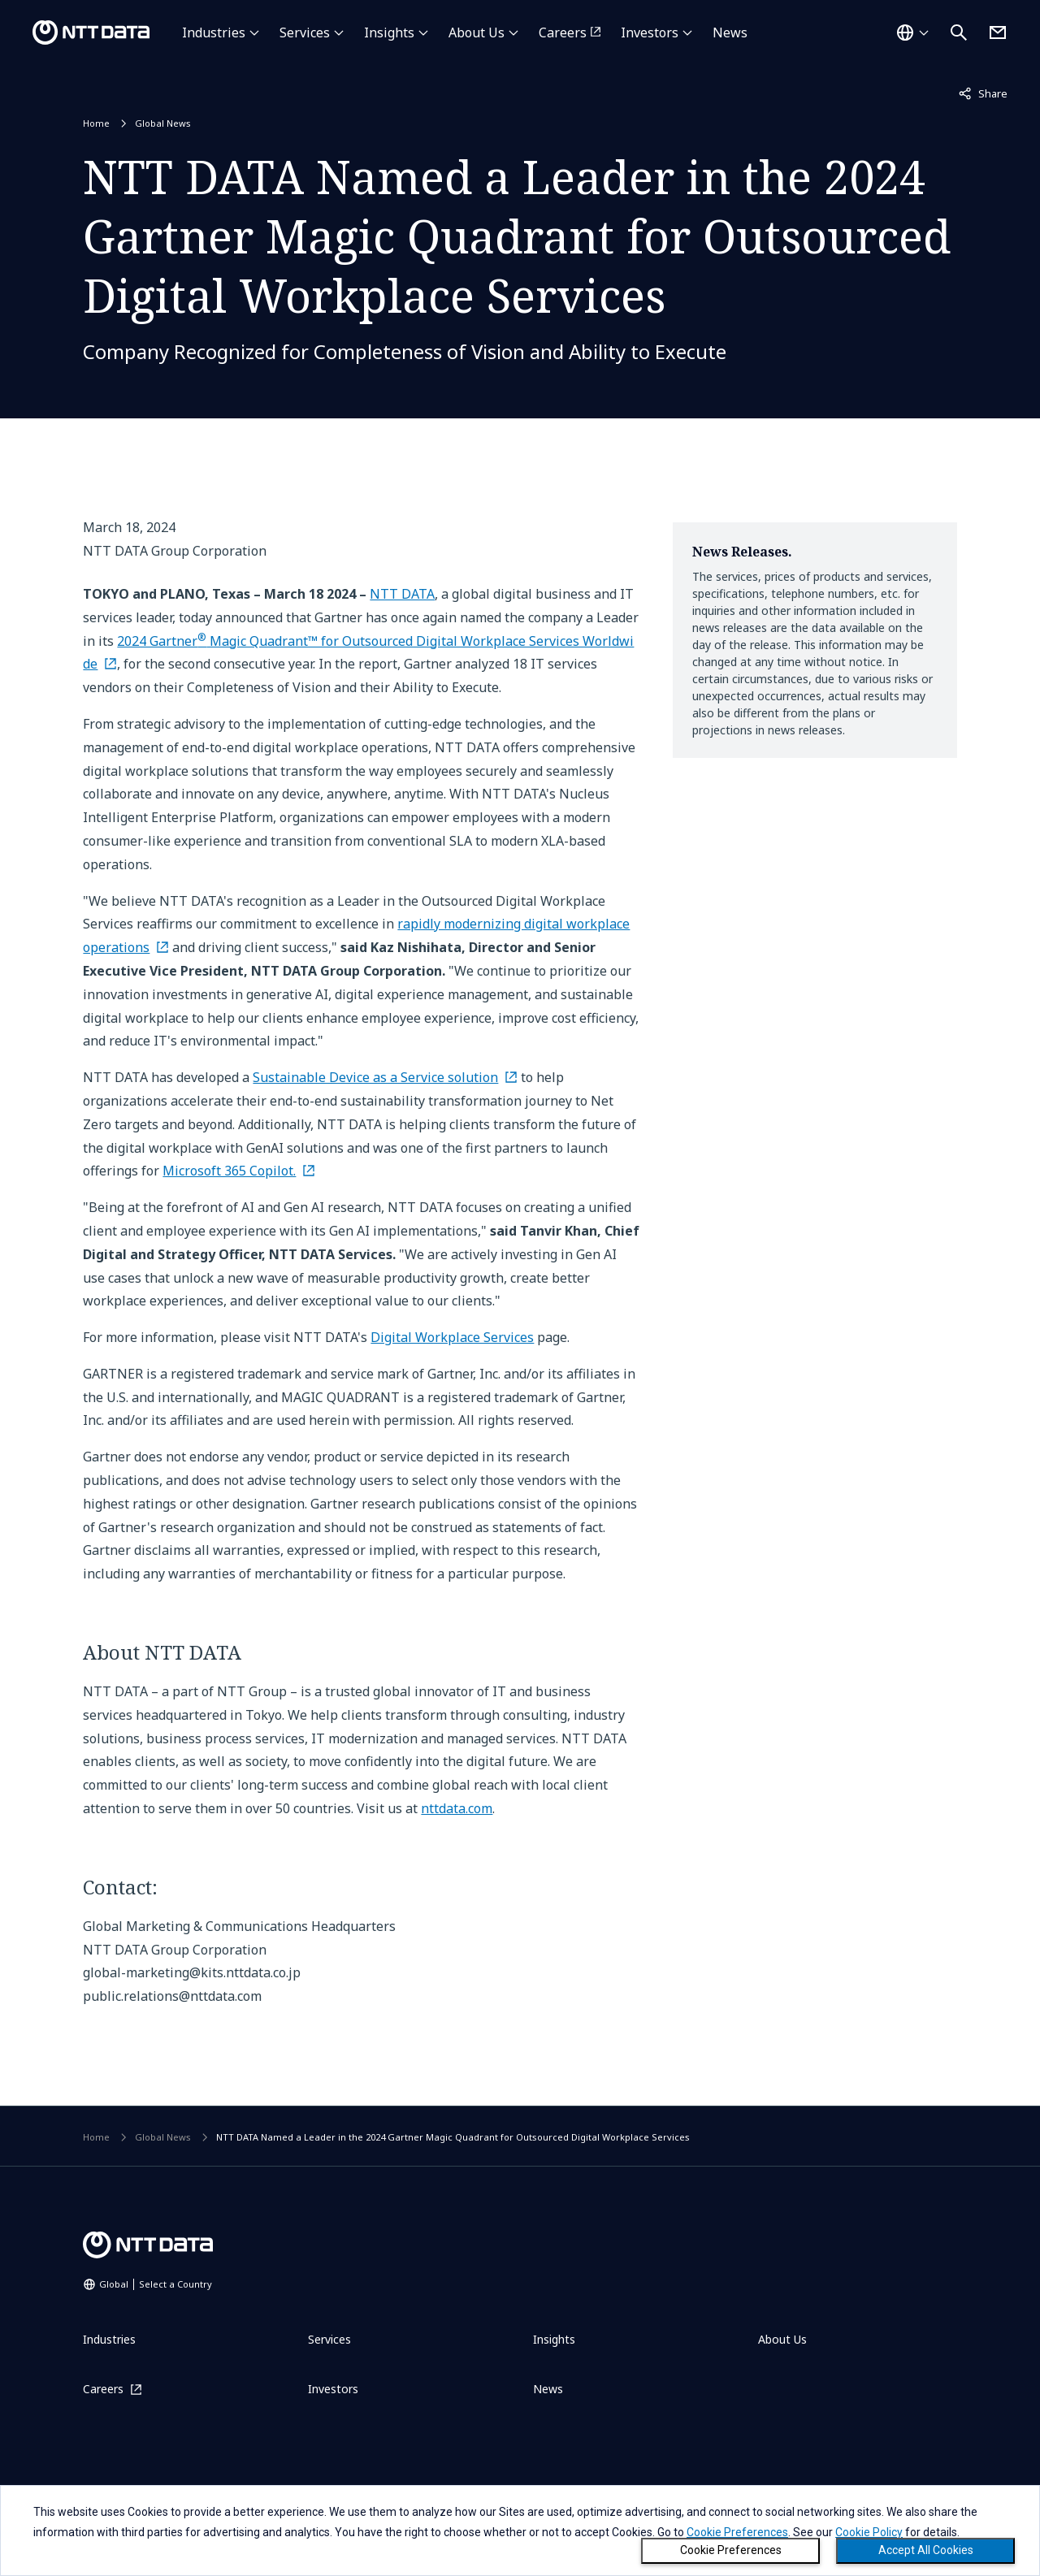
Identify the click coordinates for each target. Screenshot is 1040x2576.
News (730, 32)
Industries (213, 32)
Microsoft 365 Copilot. (229, 1171)
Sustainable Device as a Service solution (375, 1077)
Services (305, 32)
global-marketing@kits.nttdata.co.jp (192, 1972)
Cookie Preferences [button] (737, 2532)
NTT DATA (402, 594)
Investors (649, 32)
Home (96, 123)
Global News (163, 123)
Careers (563, 32)
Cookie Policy (869, 2532)
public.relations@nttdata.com (172, 1996)
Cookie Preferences (731, 2550)
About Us (476, 32)
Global (155, 2284)
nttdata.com (456, 1808)
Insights (389, 32)
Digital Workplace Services (452, 1337)
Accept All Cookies (925, 2550)
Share (983, 92)
